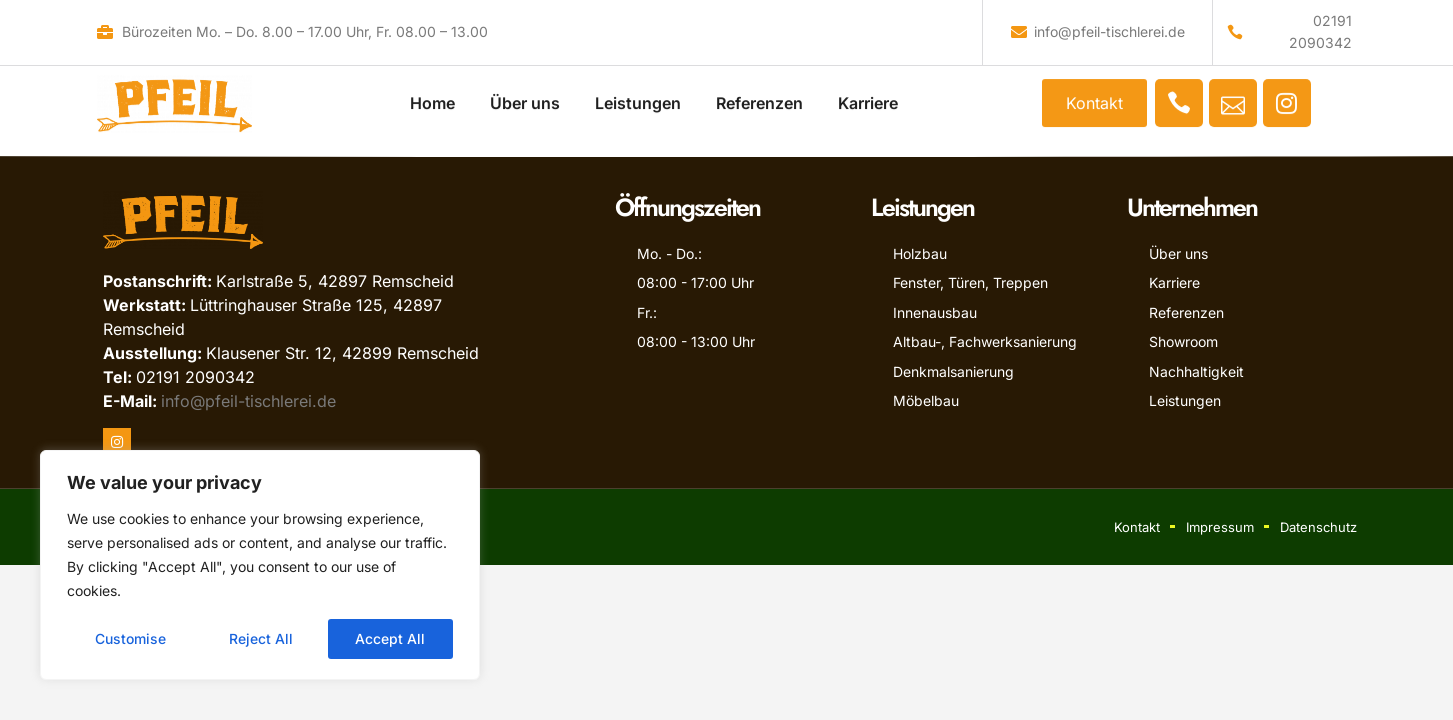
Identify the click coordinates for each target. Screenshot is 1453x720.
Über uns (525, 97)
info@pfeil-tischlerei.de (248, 401)
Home (432, 97)
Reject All (261, 638)
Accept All (391, 638)
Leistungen (638, 97)
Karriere (868, 97)
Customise (130, 638)
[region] (260, 565)
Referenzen (759, 97)
